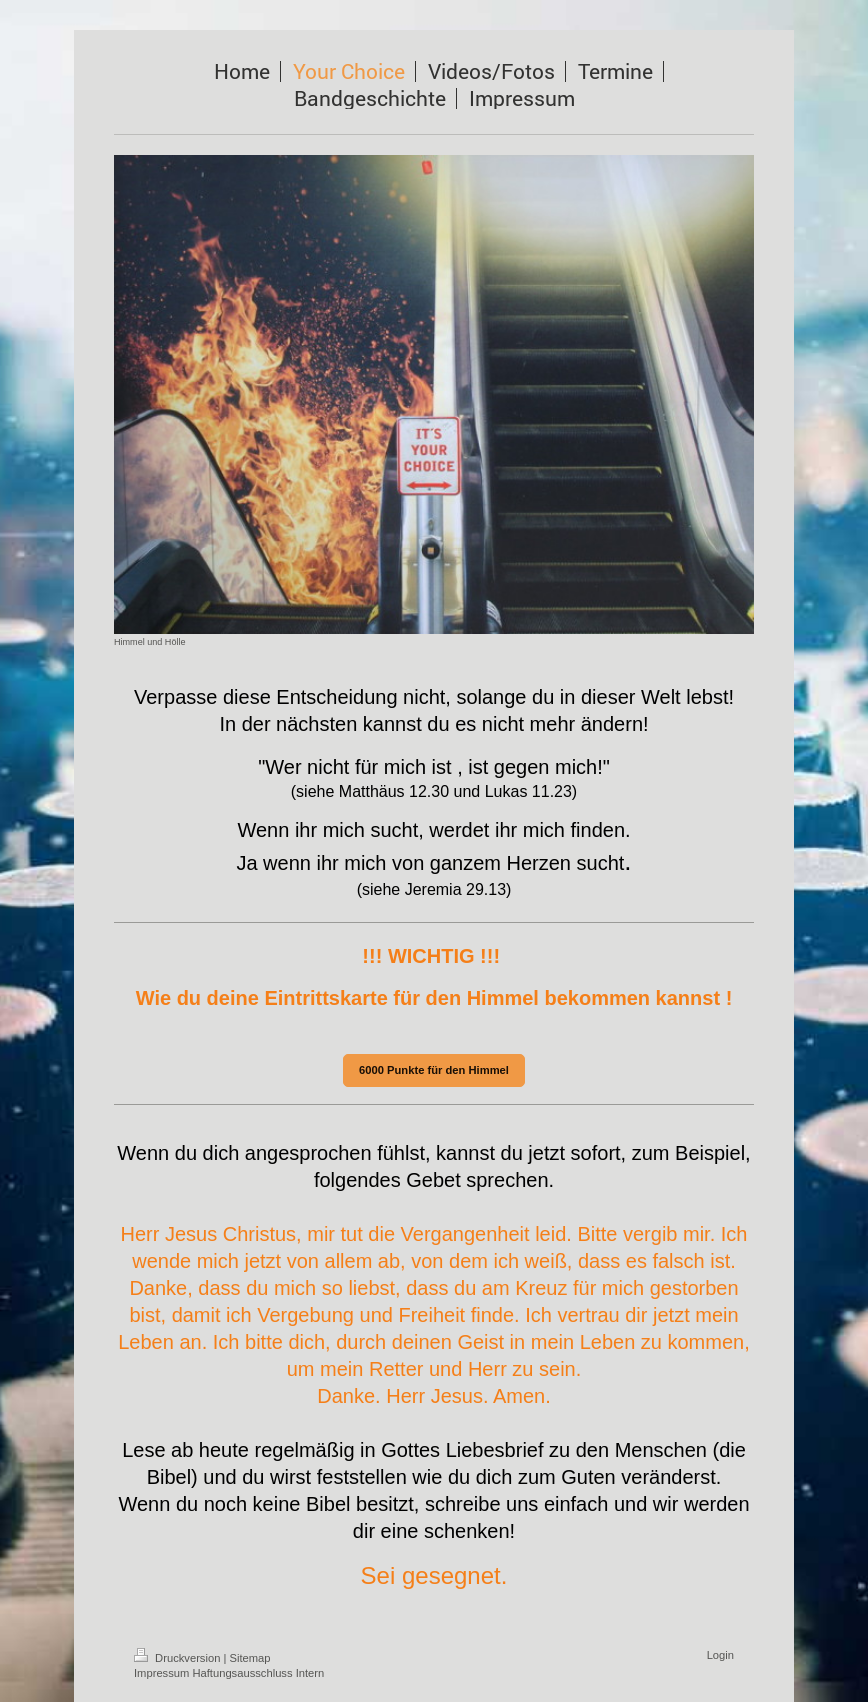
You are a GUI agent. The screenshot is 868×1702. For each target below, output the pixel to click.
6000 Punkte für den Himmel (434, 1070)
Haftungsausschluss (242, 1673)
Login (720, 1655)
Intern (310, 1673)
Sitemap (250, 1658)
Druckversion (179, 1658)
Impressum (161, 1673)
